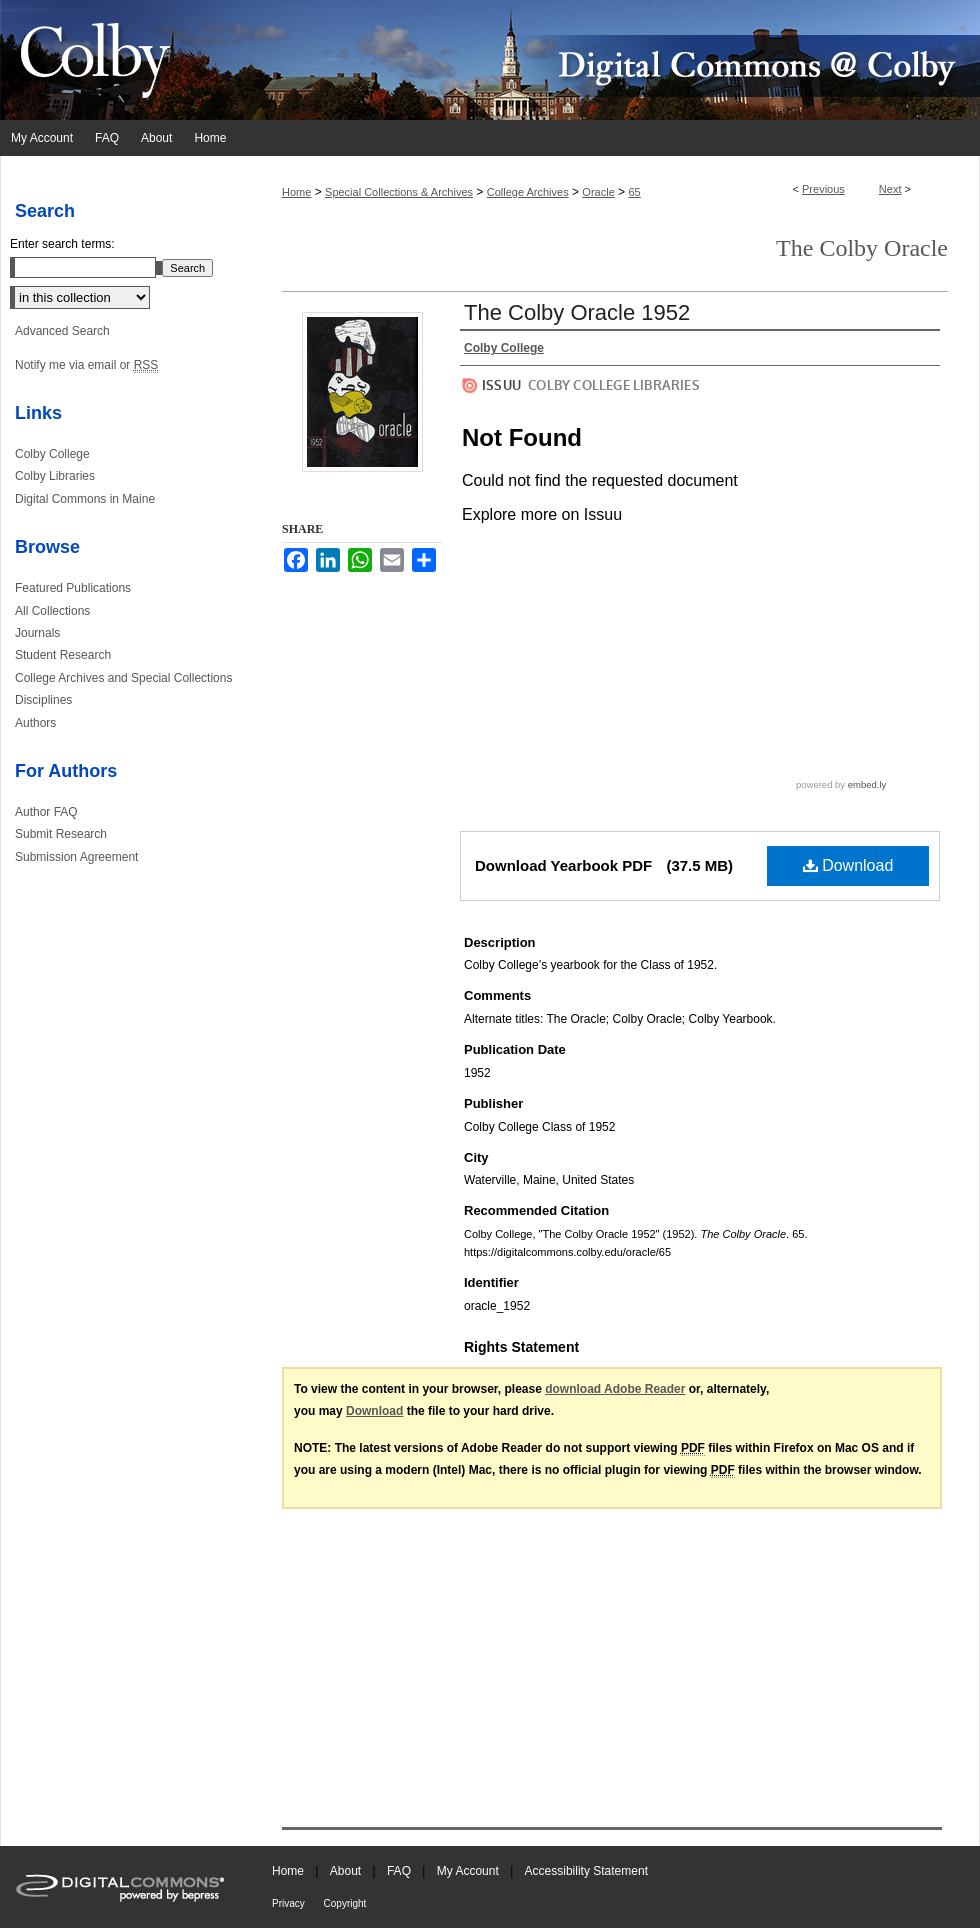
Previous (823, 189)
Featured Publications (73, 588)
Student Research (63, 655)
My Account (469, 1871)
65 (634, 192)
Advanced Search (62, 331)
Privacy (290, 1903)
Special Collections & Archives (399, 192)
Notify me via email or (86, 365)
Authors (35, 723)
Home (296, 192)
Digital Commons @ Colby (610, 60)
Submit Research (61, 834)
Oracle (598, 192)
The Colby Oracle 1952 (577, 312)
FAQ (400, 1871)
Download (848, 865)
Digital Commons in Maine (85, 499)
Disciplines (43, 700)
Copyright (345, 1903)
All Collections (52, 611)
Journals (37, 633)
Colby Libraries (55, 476)
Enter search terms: (62, 244)
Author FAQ (46, 812)
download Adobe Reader (615, 1389)
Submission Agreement (76, 857)
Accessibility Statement (586, 1871)
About (347, 1871)
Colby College (52, 454)
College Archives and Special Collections (123, 678)
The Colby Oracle (862, 248)
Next (890, 189)
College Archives (528, 192)
